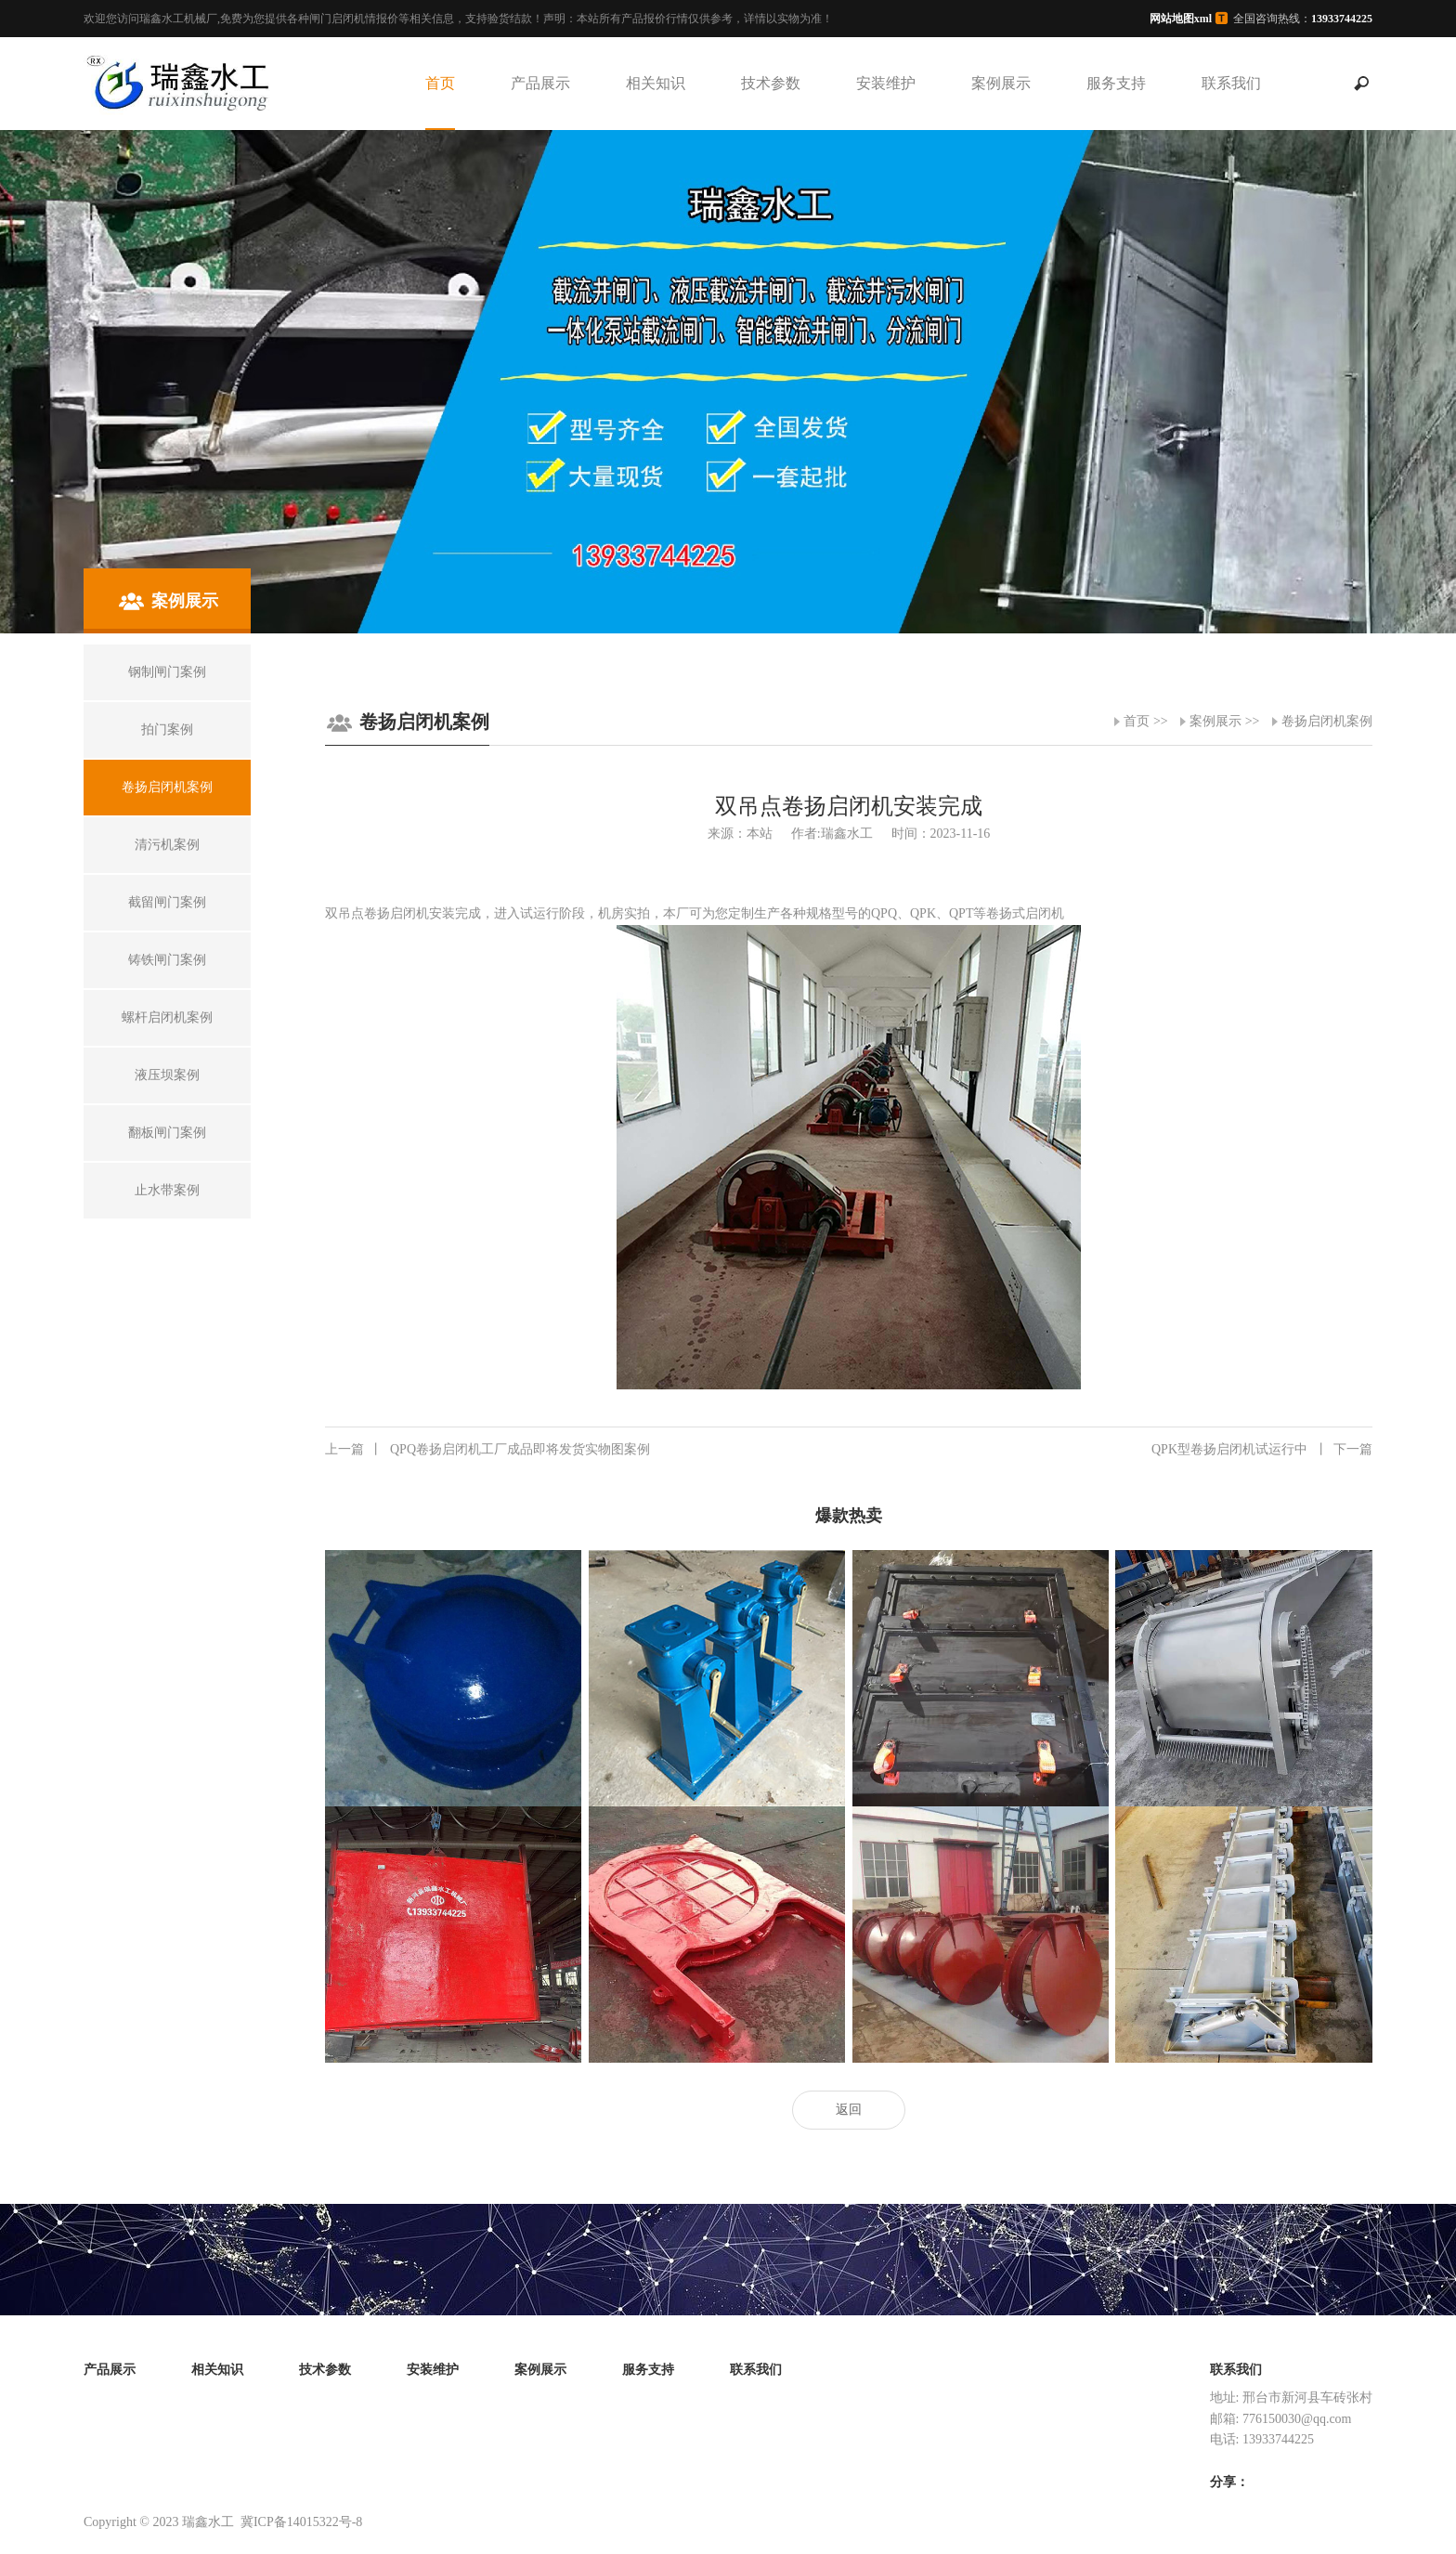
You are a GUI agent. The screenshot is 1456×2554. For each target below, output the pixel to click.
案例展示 (1001, 83)
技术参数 (770, 83)
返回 (849, 2110)
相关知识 (655, 83)
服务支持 (1116, 83)
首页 (440, 83)
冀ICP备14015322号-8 (301, 2522)
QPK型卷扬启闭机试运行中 (1261, 1449)
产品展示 (540, 83)
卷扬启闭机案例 (1326, 721)
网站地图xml (1181, 18)
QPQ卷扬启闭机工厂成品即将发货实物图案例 (487, 1449)
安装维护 (886, 83)
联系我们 (1231, 83)
